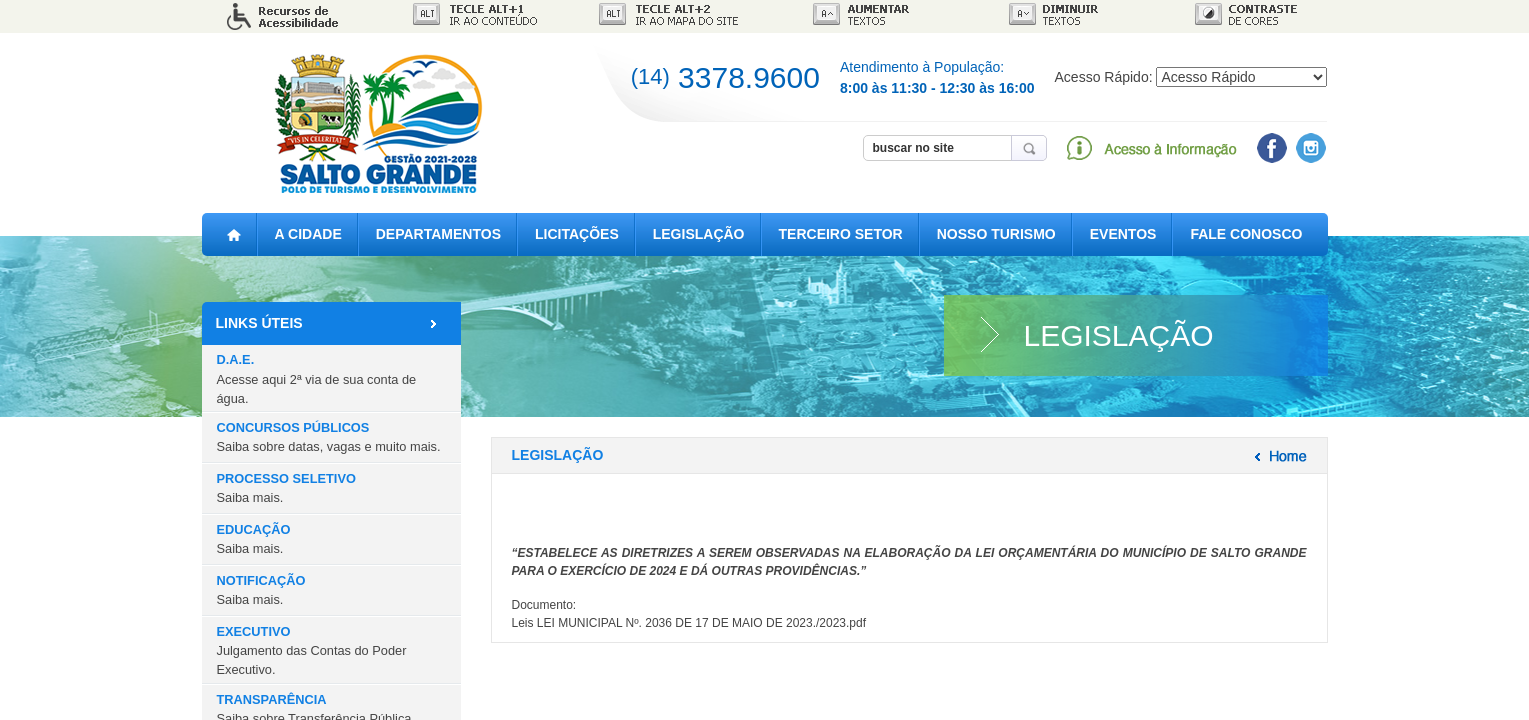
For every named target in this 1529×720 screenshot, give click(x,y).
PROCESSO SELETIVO (286, 488)
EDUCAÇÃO (254, 539)
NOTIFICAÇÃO (261, 590)
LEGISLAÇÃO (699, 234)
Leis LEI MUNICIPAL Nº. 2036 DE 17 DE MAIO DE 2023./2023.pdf (689, 623)
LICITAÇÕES (577, 234)
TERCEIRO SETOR (841, 234)
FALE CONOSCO (1246, 234)
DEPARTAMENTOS (438, 234)
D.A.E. (317, 378)
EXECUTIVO (312, 650)
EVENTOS (1123, 234)
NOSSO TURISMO (996, 234)
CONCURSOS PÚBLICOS (329, 437)
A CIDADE (308, 234)
